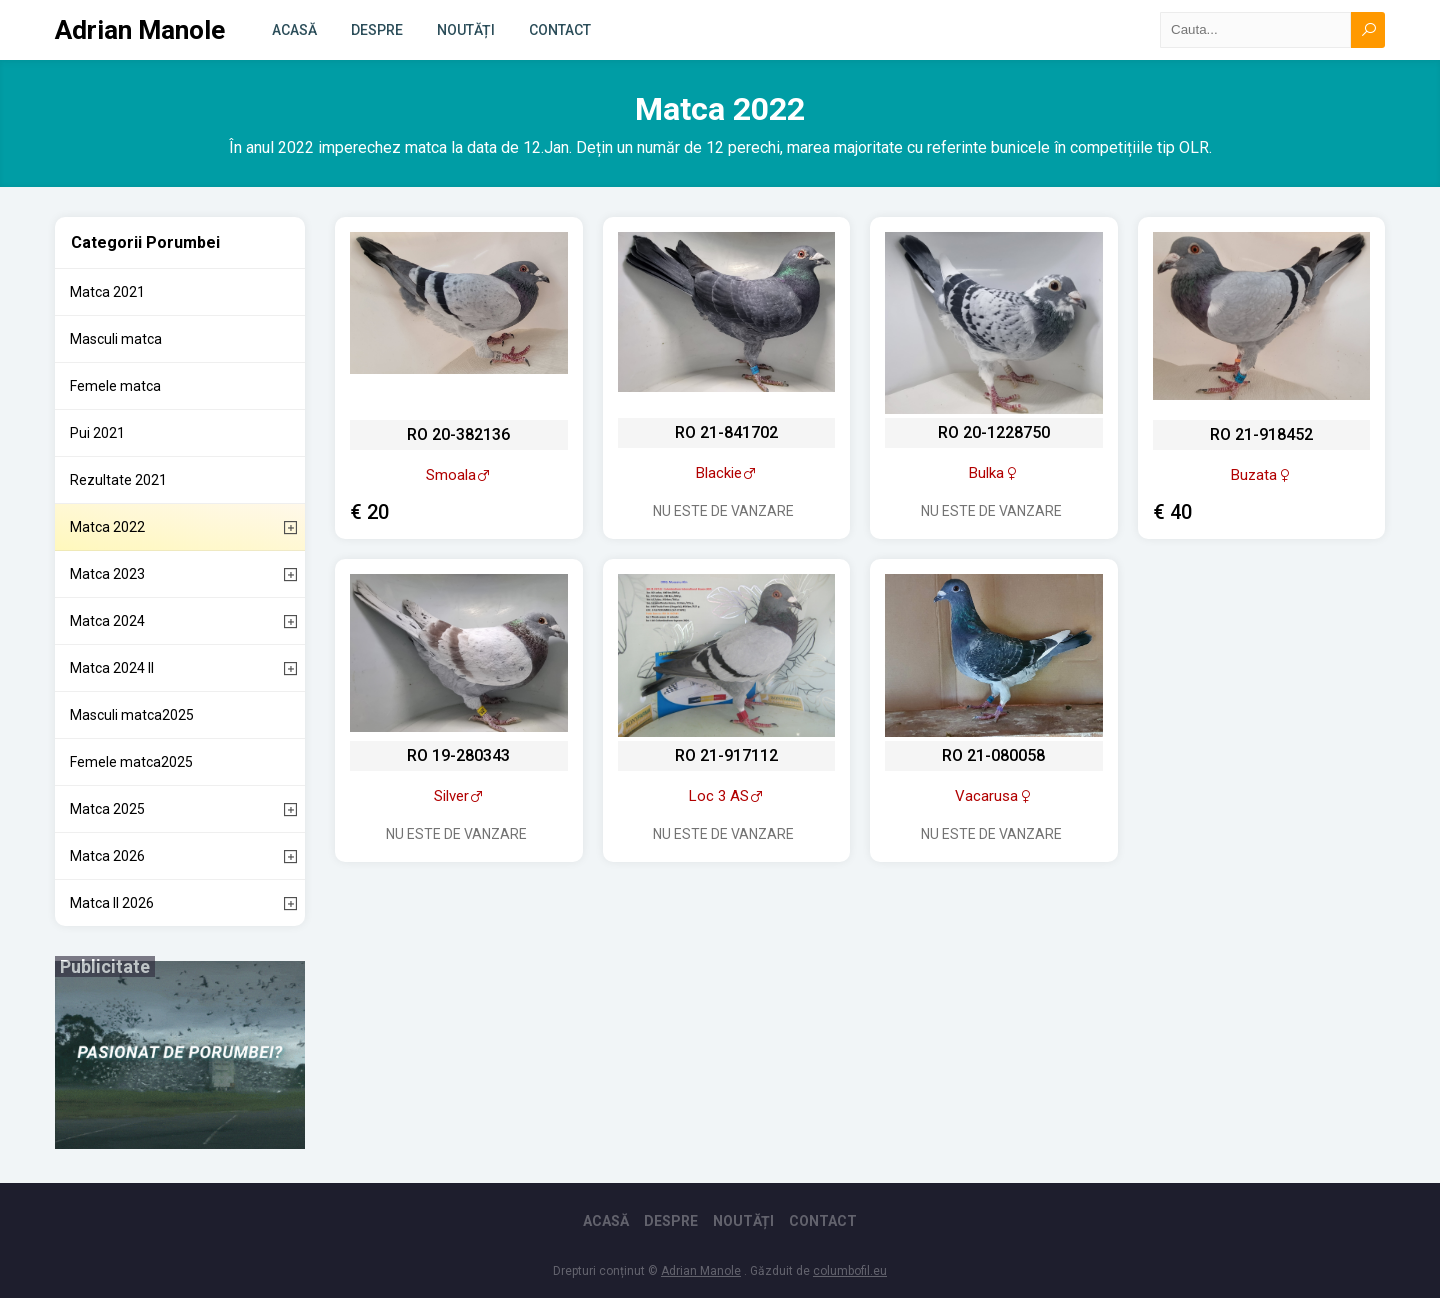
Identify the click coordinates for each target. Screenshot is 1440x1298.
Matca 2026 (107, 856)
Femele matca (115, 386)
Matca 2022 (107, 527)
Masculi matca (116, 339)
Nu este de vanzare (723, 511)
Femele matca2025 (131, 762)
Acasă (294, 30)
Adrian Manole (140, 30)
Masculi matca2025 (132, 715)
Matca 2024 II (112, 668)
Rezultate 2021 (118, 480)
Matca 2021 (107, 292)
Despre (377, 30)
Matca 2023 (107, 574)
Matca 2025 (107, 809)
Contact (560, 30)
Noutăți (466, 30)
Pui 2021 (97, 433)
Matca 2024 (107, 621)
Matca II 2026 (112, 903)
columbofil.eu (850, 1271)
